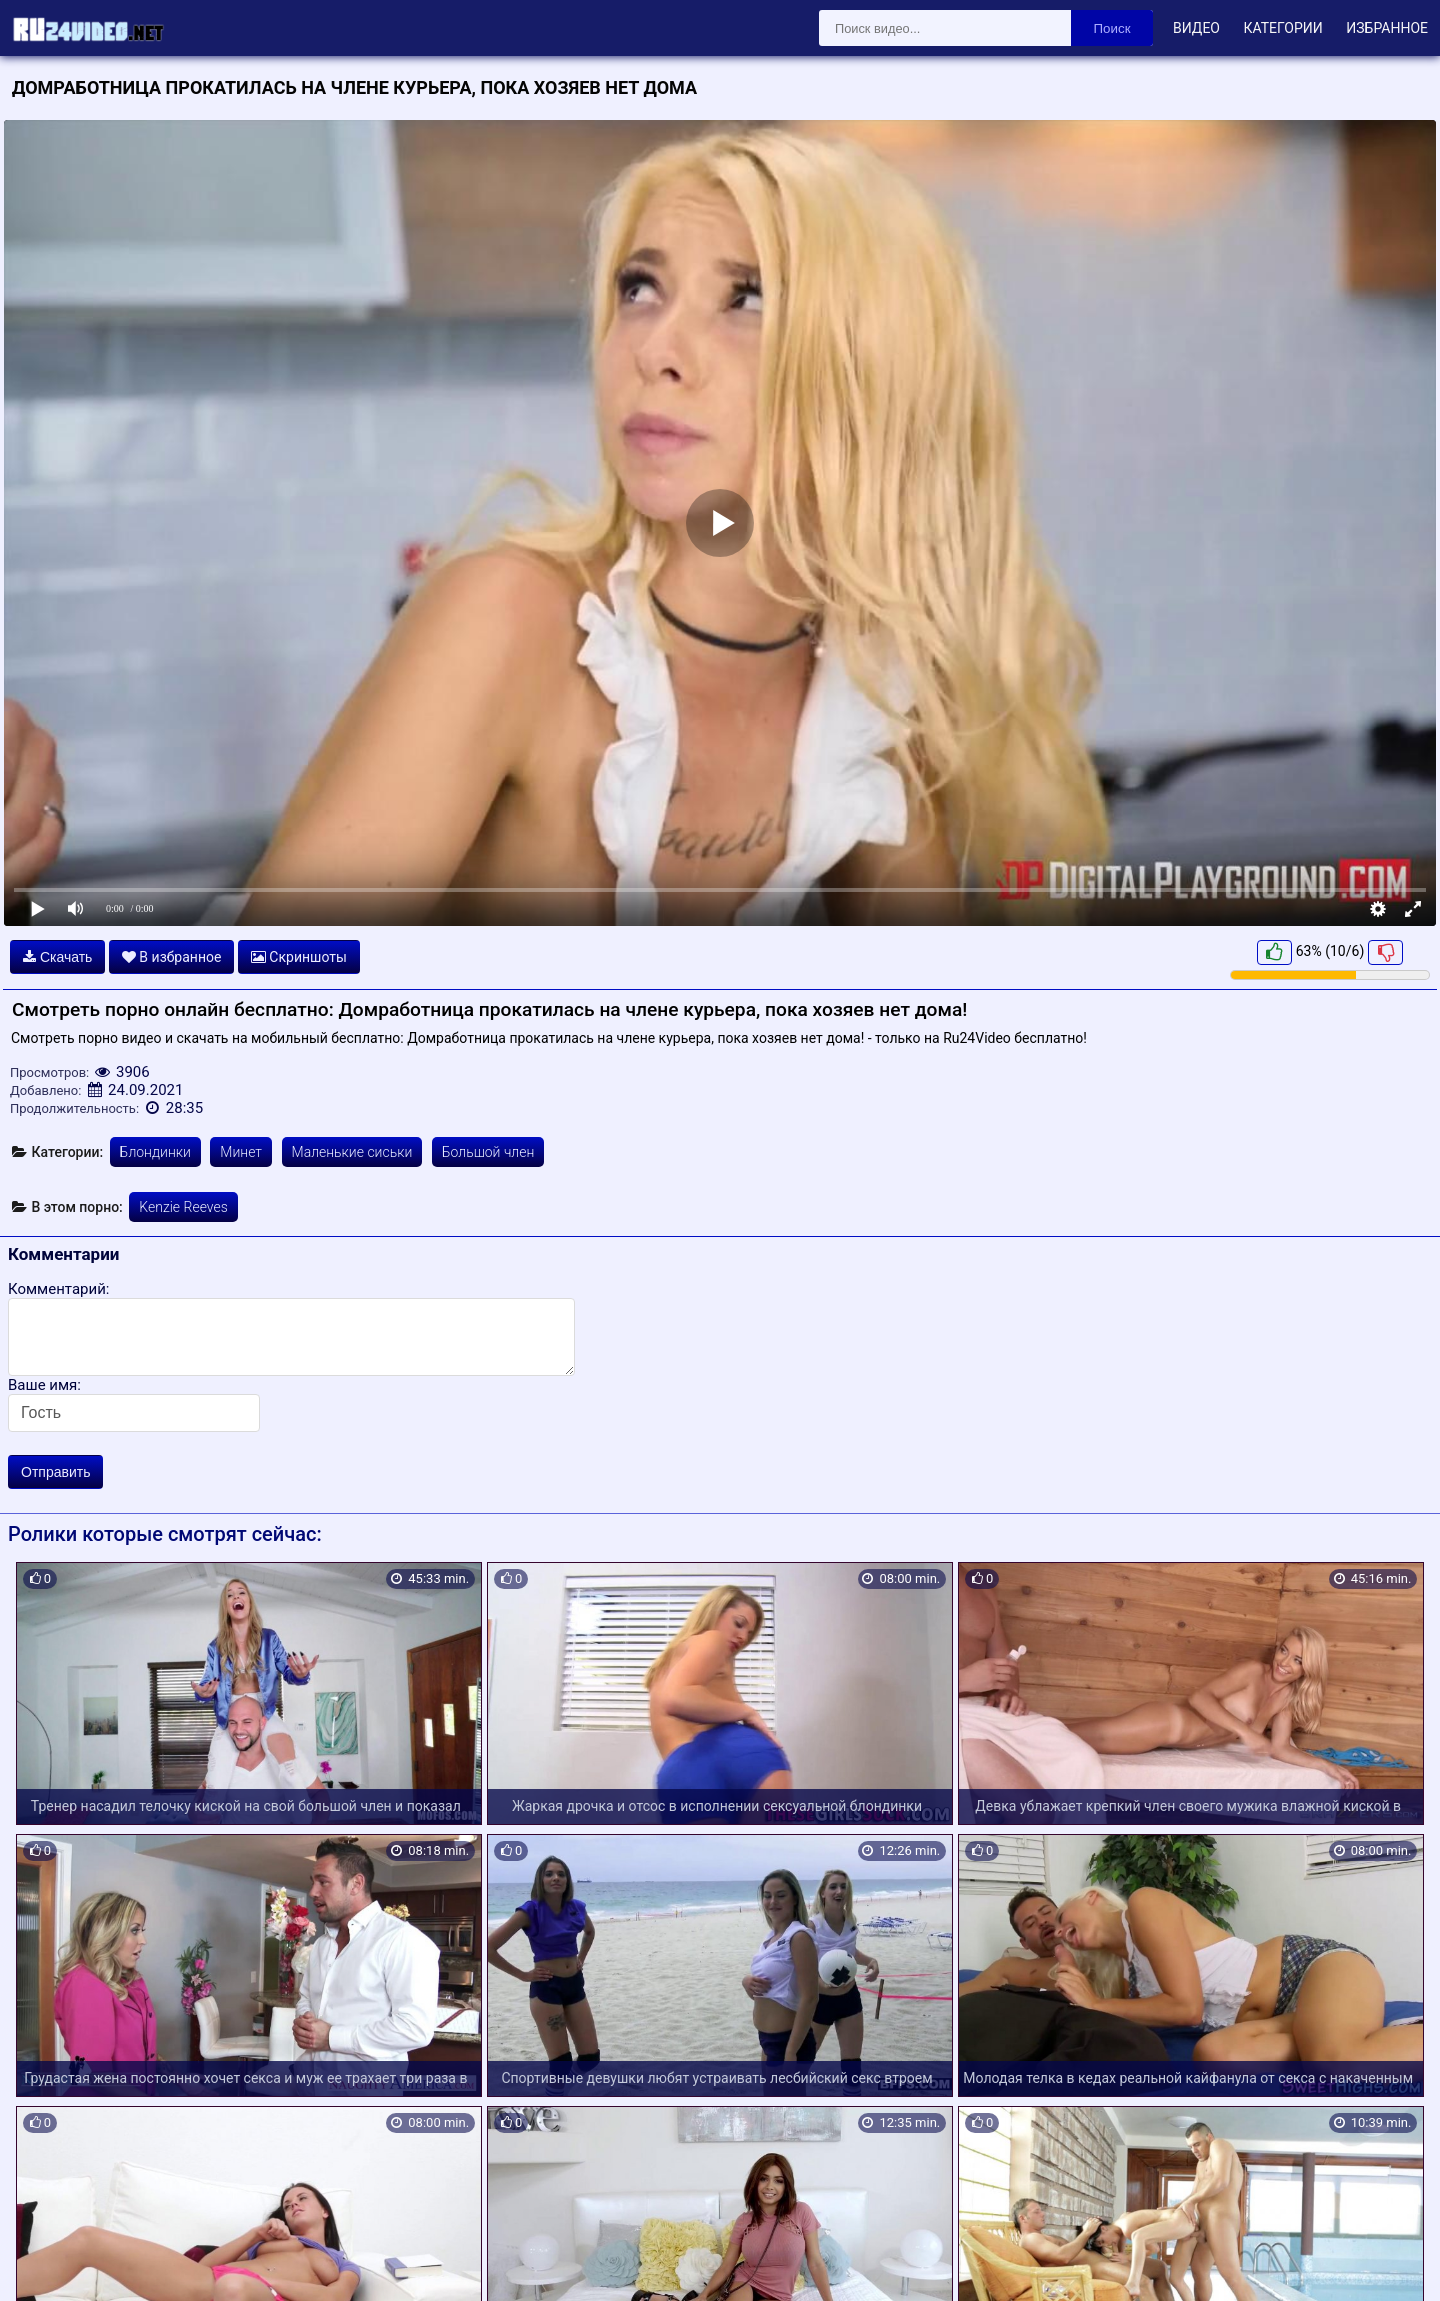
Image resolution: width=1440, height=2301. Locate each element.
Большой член (488, 1152)
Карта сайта (44, 2263)
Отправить (55, 1472)
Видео (1196, 28)
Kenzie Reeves (183, 1207)
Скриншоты (299, 957)
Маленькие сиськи (352, 1152)
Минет (241, 1152)
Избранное (1387, 28)
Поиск (1112, 28)
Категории (1282, 28)
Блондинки (155, 1152)
